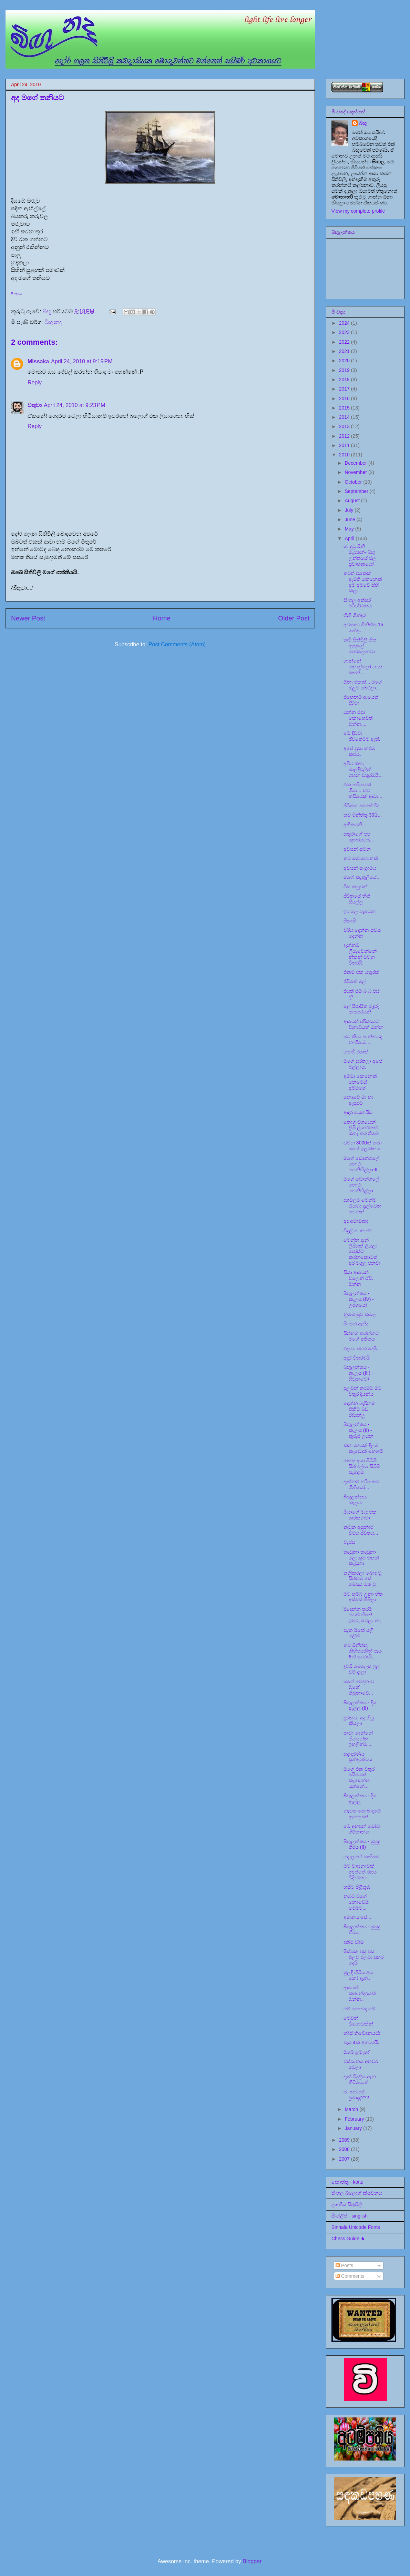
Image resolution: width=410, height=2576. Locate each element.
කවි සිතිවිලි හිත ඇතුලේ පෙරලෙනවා (360, 645)
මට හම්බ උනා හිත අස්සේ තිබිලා (363, 1597)
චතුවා (35, 405)
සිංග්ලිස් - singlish (349, 2216)
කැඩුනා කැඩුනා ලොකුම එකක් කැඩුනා (361, 1557)
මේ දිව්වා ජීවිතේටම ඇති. (362, 736)
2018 (345, 379)
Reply (35, 382)
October (354, 482)
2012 (345, 436)
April (350, 538)
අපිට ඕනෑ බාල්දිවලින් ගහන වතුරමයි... (363, 769)
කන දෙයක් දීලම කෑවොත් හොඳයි (363, 1448)
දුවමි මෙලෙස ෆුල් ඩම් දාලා (362, 1669)
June (350, 519)
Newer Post (28, 618)
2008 (345, 2149)
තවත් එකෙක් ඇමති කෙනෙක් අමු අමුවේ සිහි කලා (363, 581)
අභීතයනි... (355, 824)
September (357, 491)
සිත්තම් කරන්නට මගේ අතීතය (361, 1336)
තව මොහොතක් (361, 858)
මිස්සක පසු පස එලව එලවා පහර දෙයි (363, 1957)
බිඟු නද (53, 322)
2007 (345, 2159)
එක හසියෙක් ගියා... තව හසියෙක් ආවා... (363, 790)
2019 (345, 370)
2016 (345, 398)
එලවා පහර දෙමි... (362, 1348)
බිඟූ (363, 123)
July (350, 510)
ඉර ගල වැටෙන (360, 911)
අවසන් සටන (357, 849)
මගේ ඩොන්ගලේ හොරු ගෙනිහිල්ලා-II (361, 1164)
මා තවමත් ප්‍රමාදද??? (356, 2094)
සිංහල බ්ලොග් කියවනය (356, 2193)
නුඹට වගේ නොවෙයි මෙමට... (356, 1902)
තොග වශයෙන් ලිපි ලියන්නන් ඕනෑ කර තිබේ (361, 1128)
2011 (345, 445)
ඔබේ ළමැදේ (357, 2052)
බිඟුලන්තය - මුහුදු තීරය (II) (362, 1844)
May (350, 529)
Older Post (293, 618)
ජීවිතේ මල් (355, 981)
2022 (345, 342)
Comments (350, 2276)
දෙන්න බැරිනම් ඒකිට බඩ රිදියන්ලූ (359, 1409)
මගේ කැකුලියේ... (362, 877)
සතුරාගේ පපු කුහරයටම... (359, 836)
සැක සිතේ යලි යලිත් (358, 1633)
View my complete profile (358, 211)
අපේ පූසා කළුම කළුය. (359, 751)
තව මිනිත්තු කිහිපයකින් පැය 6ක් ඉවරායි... (363, 1651)
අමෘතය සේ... (357, 1917)
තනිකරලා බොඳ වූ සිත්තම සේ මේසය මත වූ (362, 1578)
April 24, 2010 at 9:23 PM (74, 405)
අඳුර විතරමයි (357, 1358)
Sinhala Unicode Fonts (355, 2227)
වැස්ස (349, 1542)
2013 (345, 426)
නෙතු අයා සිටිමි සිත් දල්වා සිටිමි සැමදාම (362, 1466)
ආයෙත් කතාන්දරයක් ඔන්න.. (360, 1993)
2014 (345, 417)
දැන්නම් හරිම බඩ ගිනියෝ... (361, 1484)
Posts (344, 2265)
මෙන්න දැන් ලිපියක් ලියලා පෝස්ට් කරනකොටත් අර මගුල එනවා (362, 1251)
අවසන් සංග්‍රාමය (360, 868)
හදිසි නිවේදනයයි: (362, 2033)
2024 (345, 323)
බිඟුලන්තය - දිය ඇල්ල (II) (360, 1705)
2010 (345, 454)
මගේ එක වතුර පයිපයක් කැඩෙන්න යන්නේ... (359, 1777)
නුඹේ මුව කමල (360, 1314)
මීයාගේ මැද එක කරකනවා (360, 1515)
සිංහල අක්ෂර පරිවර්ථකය (358, 603)
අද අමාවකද (356, 1221)
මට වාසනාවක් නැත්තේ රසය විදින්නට (360, 1871)
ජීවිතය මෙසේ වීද (361, 805)
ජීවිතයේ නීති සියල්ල (357, 899)
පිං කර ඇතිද (356, 1323)
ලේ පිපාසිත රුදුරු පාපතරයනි (361, 1009)
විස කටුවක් (356, 886)
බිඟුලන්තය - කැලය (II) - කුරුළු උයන (358, 1430)
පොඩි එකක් (356, 1051)
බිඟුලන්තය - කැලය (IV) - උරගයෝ (359, 1299)
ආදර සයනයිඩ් (358, 1112)
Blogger (252, 2561)
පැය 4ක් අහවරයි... (363, 2042)
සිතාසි (350, 920)
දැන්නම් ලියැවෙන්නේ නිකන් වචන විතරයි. (360, 953)
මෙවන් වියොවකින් (358, 2021)
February (355, 2119)
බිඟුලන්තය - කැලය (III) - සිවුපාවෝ (358, 1373)
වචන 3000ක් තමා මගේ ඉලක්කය (363, 1145)
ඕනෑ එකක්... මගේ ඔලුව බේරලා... (363, 684)
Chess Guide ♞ (348, 2238)
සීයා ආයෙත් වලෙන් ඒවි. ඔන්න (358, 1278)
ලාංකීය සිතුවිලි (346, 2204)
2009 (345, 2140)
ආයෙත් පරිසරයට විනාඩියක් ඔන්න (363, 1024)
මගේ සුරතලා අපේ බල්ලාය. (363, 1064)
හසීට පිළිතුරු (357, 1887)
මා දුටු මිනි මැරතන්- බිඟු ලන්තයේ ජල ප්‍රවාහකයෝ (360, 555)
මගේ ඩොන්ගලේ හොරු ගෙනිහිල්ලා (361, 1184)
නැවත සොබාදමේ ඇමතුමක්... (362, 1813)
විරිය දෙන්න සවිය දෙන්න (362, 933)
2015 (345, 408)
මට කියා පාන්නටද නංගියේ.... (363, 1039)
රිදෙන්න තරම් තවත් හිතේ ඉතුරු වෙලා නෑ (362, 1615)
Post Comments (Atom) (177, 644)
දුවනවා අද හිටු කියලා (359, 1720)
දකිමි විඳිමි (354, 1942)
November (356, 472)
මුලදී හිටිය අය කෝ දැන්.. (358, 1975)
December (356, 463)
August (353, 500)
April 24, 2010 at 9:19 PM (81, 361)
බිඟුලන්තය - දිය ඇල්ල (360, 1798)
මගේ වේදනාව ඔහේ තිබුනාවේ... (359, 1687)
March (352, 2109)
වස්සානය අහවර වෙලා (361, 2064)
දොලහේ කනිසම (361, 1856)
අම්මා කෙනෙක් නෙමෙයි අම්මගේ (360, 1082)
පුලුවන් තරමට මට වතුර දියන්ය (362, 1391)
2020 (345, 360)
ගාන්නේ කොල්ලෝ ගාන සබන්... (363, 666)
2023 (345, 332)
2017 (345, 389)
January (354, 2128)
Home (162, 618)
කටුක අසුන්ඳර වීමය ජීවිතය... (361, 1530)
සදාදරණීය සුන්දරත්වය (358, 1756)
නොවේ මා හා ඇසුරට (358, 1100)
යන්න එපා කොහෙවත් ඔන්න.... (358, 718)
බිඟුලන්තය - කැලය (357, 1499)
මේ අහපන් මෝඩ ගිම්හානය (362, 1829)
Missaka (38, 361)
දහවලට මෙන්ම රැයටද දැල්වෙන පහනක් (362, 1205)
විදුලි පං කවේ (357, 1230)
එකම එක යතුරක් (361, 972)
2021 (345, 351)
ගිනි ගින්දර (355, 615)
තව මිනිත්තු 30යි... (363, 815)
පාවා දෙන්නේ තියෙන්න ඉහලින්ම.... (358, 1738)
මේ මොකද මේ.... (362, 2008)
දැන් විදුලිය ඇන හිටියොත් (360, 2079)
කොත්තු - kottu (347, 2182)
